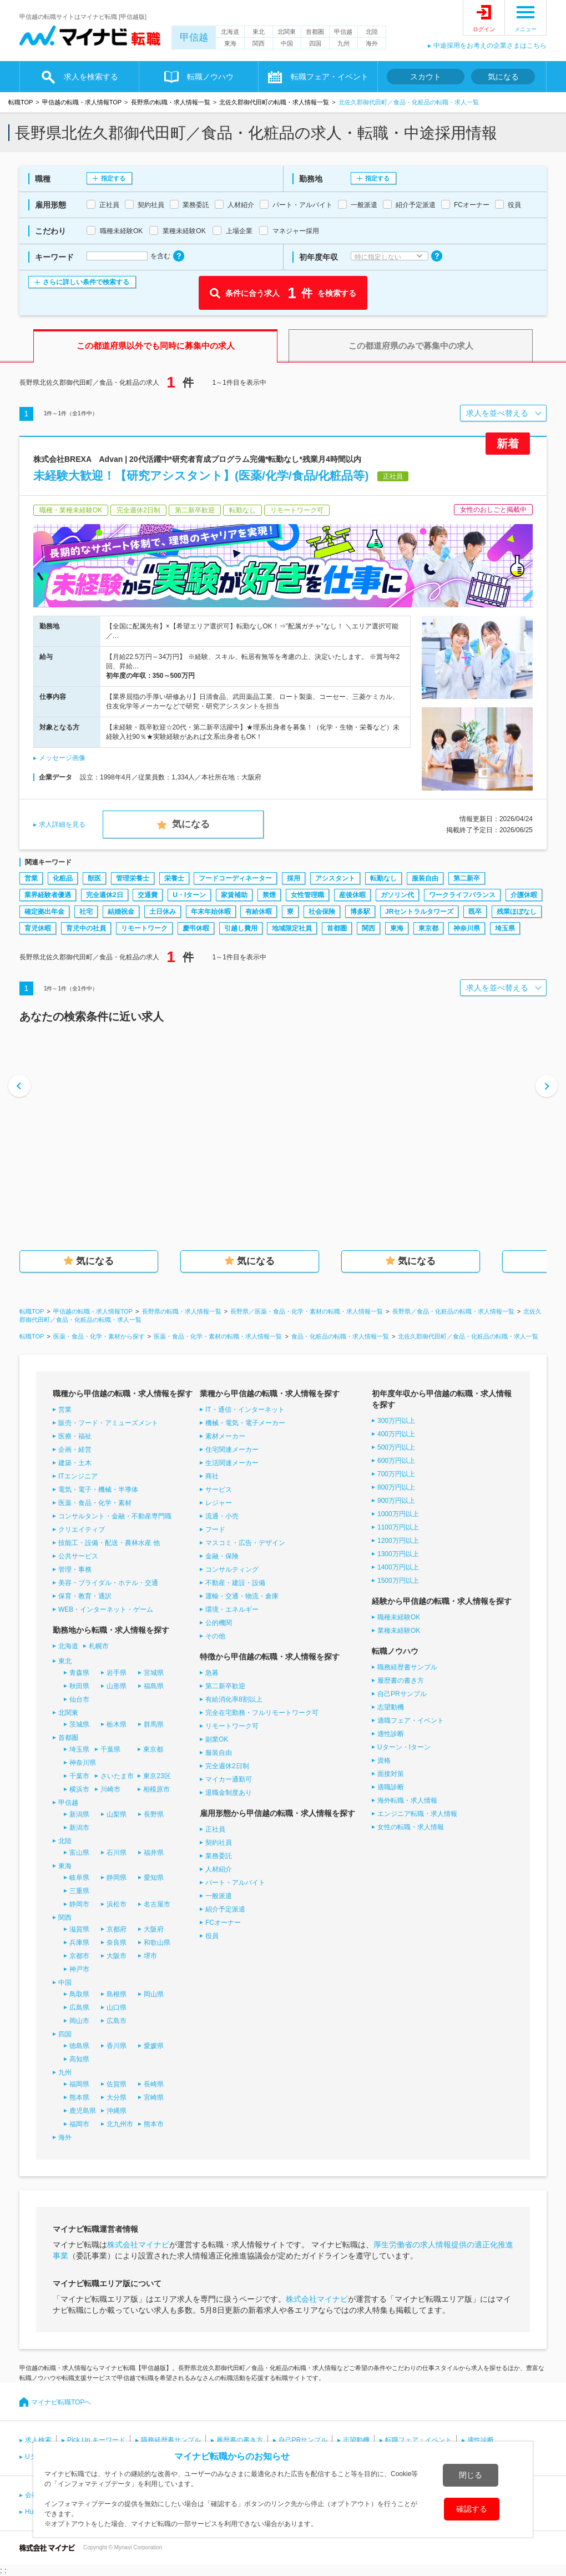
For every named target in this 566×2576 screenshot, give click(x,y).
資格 (384, 1760)
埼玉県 (505, 928)
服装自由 (425, 878)
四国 (315, 43)
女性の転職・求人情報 (410, 1827)
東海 (230, 43)
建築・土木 (75, 1463)
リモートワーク (144, 928)
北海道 (230, 31)
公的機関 (218, 1623)
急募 (212, 1673)
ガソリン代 (397, 895)
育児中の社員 (86, 928)
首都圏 (315, 31)
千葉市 (79, 1776)
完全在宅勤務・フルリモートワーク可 (262, 1713)
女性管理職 (307, 895)
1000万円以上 (398, 1514)
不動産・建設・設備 (235, 1583)
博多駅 (360, 911)
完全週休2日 (104, 895)
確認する (471, 2508)
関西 (258, 43)
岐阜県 (79, 1877)
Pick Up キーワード (96, 2440)
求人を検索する (91, 76)
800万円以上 (396, 1487)
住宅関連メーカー (232, 1449)
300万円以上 (396, 1421)
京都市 (79, 1956)
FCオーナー (223, 1922)
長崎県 (154, 2084)
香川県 (117, 2046)
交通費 (148, 895)
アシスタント (335, 878)
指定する (113, 178)
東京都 (428, 928)
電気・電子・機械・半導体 (98, 1489)
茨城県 (79, 1724)
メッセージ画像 (62, 758)
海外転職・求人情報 (407, 1800)
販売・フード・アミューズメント (108, 1423)
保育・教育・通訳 (85, 1596)
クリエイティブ (81, 1529)
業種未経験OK (398, 1630)
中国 (287, 43)
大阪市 (117, 1956)
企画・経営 (75, 1449)
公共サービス (78, 1556)
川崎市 (110, 1789)
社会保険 (322, 911)
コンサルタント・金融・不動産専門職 (114, 1516)
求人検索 (38, 2440)
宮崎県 (154, 2097)
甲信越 (194, 37)
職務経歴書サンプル (407, 1667)
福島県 (154, 1686)
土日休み (162, 911)
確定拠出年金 (44, 911)
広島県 (79, 2007)
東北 (258, 31)
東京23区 (156, 1776)
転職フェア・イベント (329, 76)
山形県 (117, 1686)
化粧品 (63, 878)
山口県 (117, 2007)
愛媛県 (154, 2046)
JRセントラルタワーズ (419, 911)
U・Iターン (189, 895)
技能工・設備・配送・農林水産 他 (109, 1543)
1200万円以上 (398, 1540)
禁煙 (269, 895)
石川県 (117, 1852)
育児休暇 (37, 928)
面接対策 (390, 1774)
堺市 (150, 1956)
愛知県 (154, 1877)
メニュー (525, 29)
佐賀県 (117, 2084)
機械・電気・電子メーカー (245, 1423)
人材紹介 (218, 1869)
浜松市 (117, 1904)
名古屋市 (157, 1904)
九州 (343, 43)
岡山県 (154, 1994)
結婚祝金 (121, 911)
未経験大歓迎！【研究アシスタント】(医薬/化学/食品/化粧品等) (201, 475)
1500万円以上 (398, 1580)
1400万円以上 (398, 1567)
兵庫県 (79, 1942)
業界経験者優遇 (47, 895)
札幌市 (99, 1646)
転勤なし (383, 878)
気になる (503, 76)
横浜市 (79, 1789)
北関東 (286, 31)
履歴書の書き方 (400, 1680)
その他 (215, 1636)
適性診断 (390, 1734)
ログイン (484, 29)
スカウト (425, 76)
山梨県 (117, 1814)
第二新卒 (466, 878)
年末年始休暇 (211, 911)
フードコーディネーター (235, 878)
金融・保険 (222, 1556)
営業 (31, 878)
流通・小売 (222, 1516)
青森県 (79, 1673)
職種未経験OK (398, 1617)
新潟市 (79, 1828)
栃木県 (117, 1724)
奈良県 (117, 1942)
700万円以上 (396, 1474)
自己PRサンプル (402, 1694)
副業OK (216, 1739)
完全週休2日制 (227, 1766)
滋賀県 (79, 1929)
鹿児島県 (82, 2111)
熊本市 (154, 2124)
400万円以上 (396, 1434)
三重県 (79, 1891)
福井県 (154, 1852)
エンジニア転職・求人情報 (417, 1814)
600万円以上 (396, 1461)
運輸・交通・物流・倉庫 (242, 1596)
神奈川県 (466, 928)
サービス (218, 1489)
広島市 (117, 2021)
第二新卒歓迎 (225, 1686)
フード (215, 1529)
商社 (212, 1476)
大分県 (117, 2097)
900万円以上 (396, 1501)
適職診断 (390, 1787)
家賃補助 (234, 895)
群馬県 (154, 1724)
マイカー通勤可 (228, 1779)
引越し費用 (240, 928)
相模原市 (156, 1789)
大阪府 (154, 1929)
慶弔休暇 (196, 928)
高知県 (79, 2059)
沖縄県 (117, 2111)
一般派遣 (218, 1896)
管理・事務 (75, 1569)
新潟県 (79, 1814)
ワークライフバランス (462, 895)
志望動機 (390, 1707)
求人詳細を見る (62, 824)
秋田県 (79, 1686)
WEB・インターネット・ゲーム (105, 1609)
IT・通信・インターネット (245, 1409)
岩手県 (117, 1673)
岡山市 (79, 2021)
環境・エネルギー (232, 1609)
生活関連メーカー (232, 1463)
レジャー (218, 1503)
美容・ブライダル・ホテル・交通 (108, 1583)
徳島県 (79, 2046)
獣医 (94, 878)
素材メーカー (225, 1436)
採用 (293, 878)
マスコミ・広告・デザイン (245, 1543)
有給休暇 (258, 911)
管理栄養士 (132, 878)
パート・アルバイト (235, 1882)
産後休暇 (352, 895)
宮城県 (154, 1673)
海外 (372, 43)
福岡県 (79, 2084)
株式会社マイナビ (138, 2244)
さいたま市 (117, 1776)
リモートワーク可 (232, 1726)
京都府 (117, 1929)
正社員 (215, 1829)
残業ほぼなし (517, 911)
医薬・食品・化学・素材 (95, 1503)
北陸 (372, 31)
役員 (212, 1936)
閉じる (470, 2475)
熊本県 (79, 2097)
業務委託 (218, 1856)
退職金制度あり (228, 1793)
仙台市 (79, 1699)
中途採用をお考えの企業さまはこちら (490, 45)
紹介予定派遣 (225, 1909)
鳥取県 (79, 1994)
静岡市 (79, 1904)
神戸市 (79, 1969)
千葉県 (110, 1749)
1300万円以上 (398, 1554)
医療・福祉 (75, 1436)
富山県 (79, 1852)
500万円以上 (396, 1447)
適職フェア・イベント (410, 1720)
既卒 (475, 911)
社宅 (86, 911)
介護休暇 (524, 895)
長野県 (154, 1814)
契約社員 (218, 1843)
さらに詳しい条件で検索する (86, 282)
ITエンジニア (78, 1476)
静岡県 (117, 1877)
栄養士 (174, 878)
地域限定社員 (292, 928)
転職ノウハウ (210, 76)
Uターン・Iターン (404, 1747)
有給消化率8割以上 (233, 1699)
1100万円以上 (398, 1527)
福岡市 (79, 2124)
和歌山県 (157, 1942)
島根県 (117, 1994)
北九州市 (120, 2124)
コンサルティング (232, 1569)
